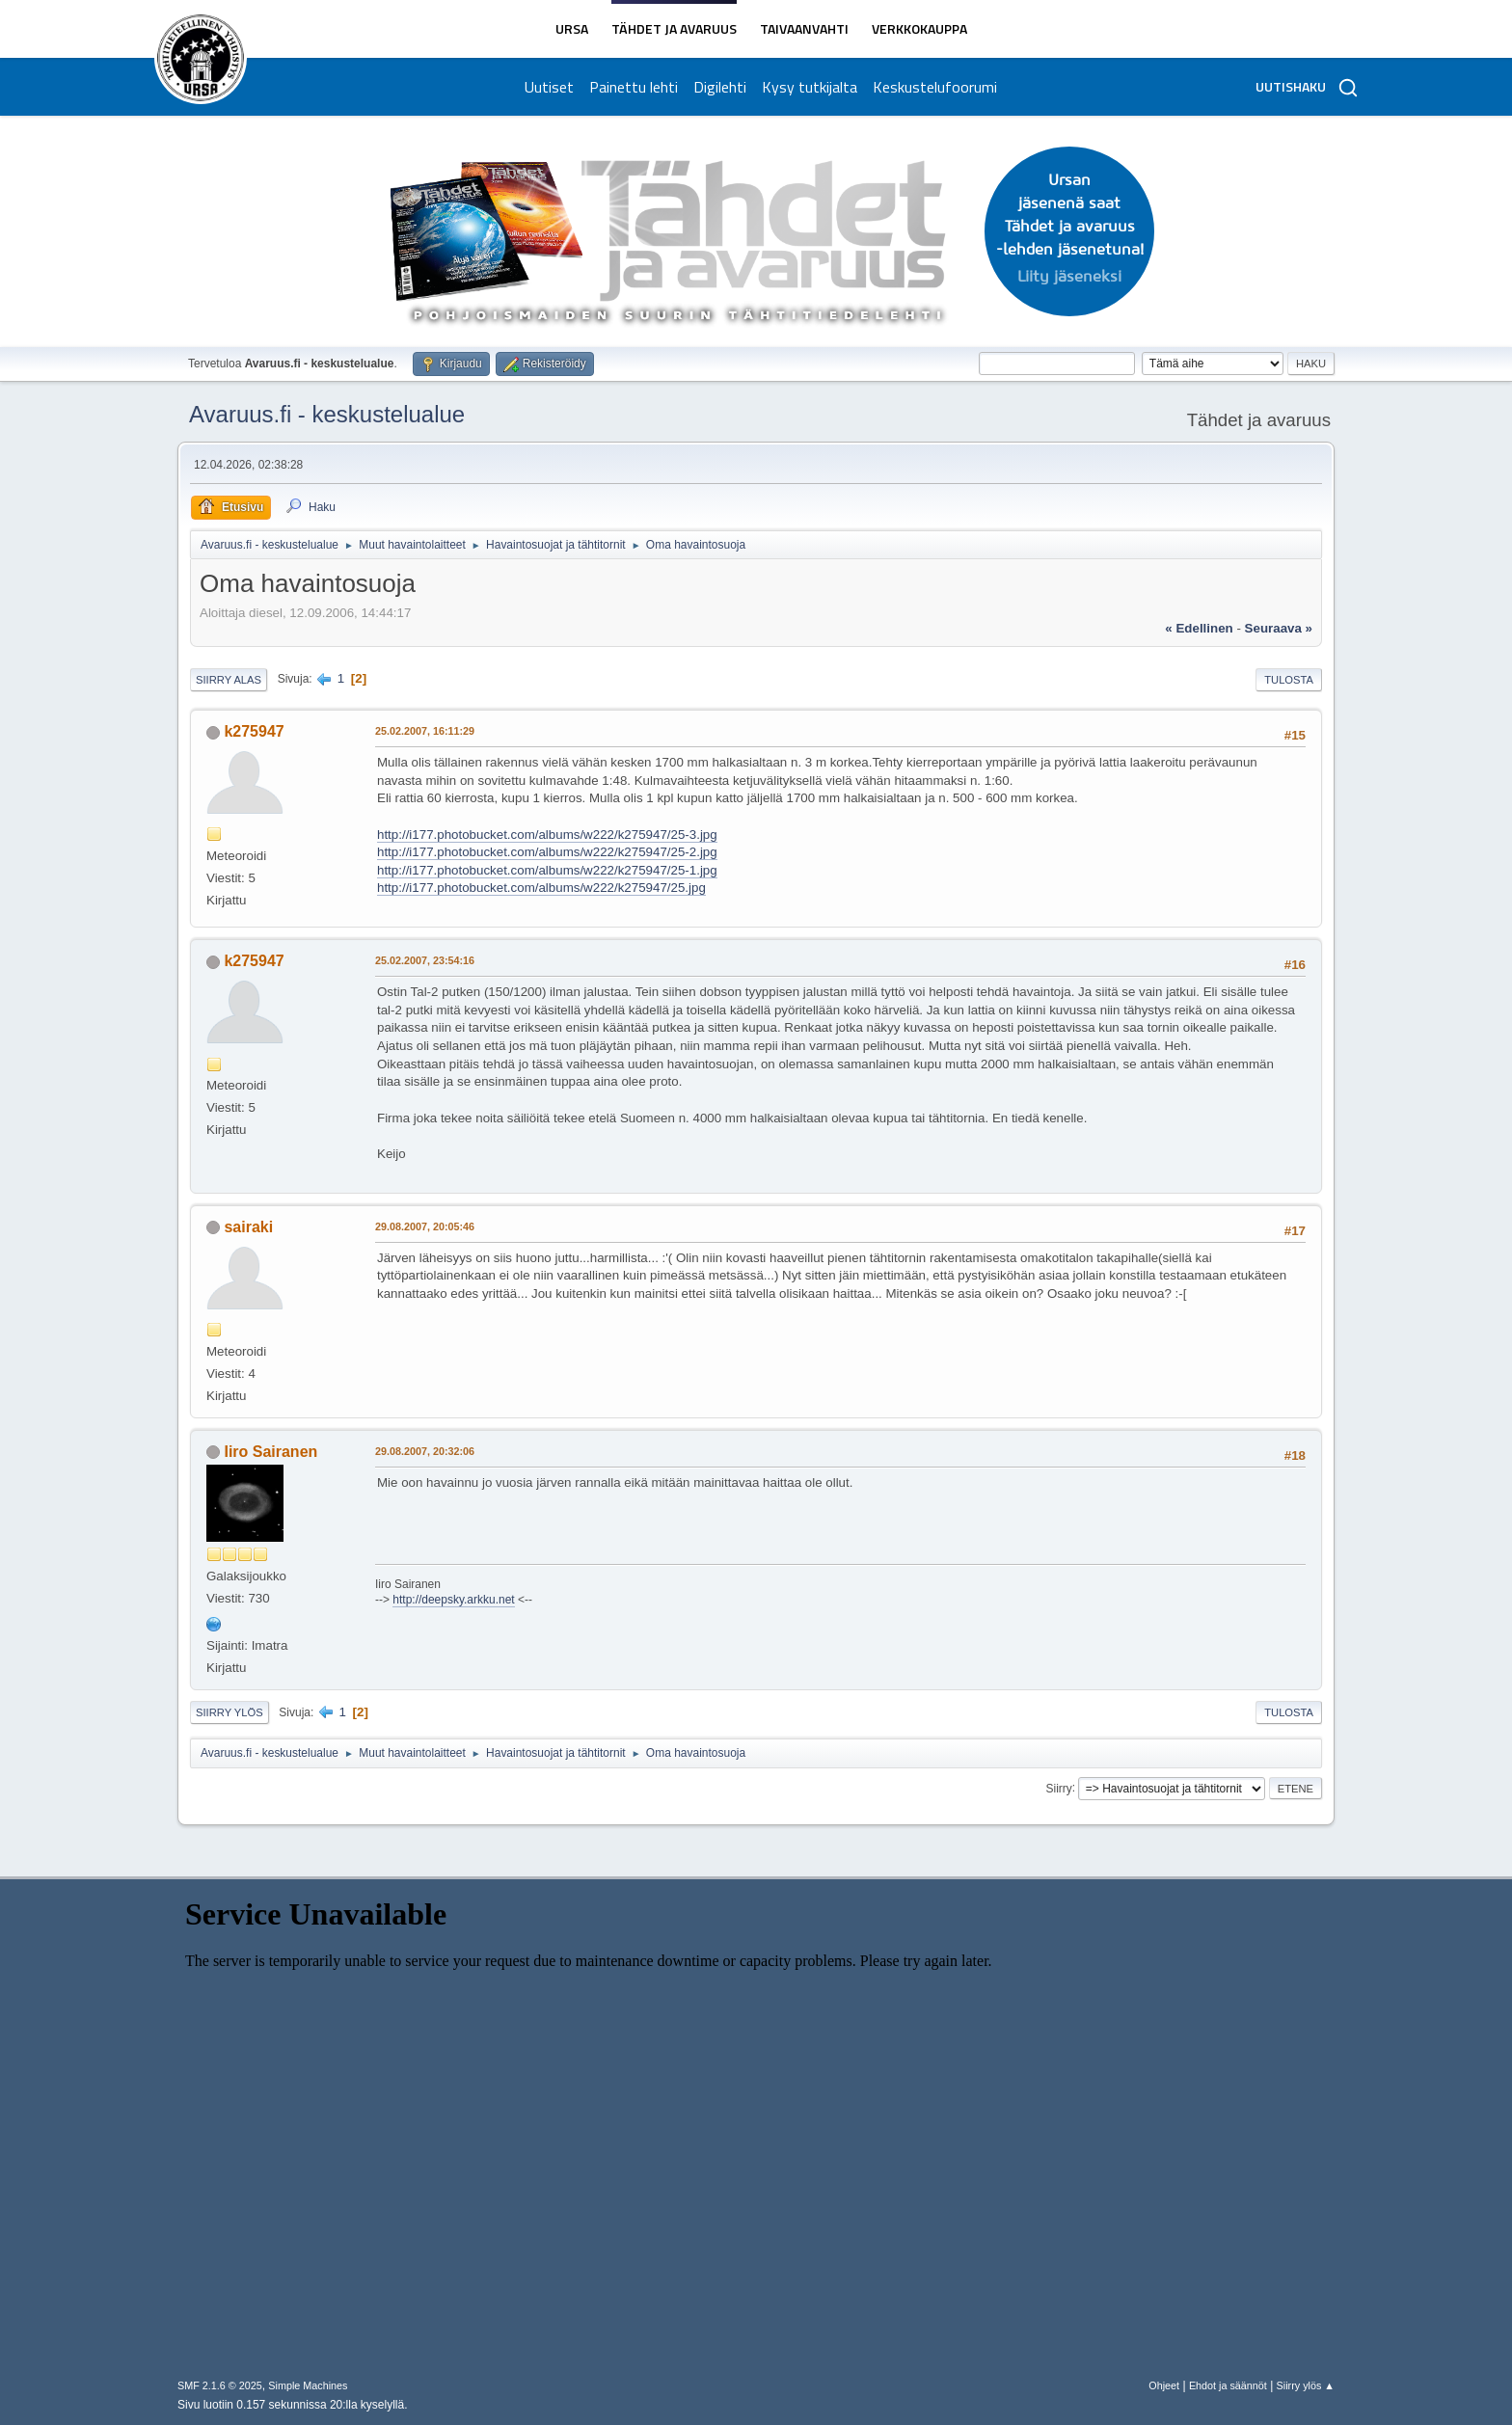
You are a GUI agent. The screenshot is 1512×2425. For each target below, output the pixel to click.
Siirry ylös (229, 1712)
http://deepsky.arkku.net (453, 1599)
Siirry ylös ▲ (1306, 2385)
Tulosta (1288, 680)
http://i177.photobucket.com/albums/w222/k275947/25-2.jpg (547, 852)
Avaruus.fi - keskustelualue (327, 414)
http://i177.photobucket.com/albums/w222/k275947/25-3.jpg (547, 834)
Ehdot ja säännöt (1228, 2385)
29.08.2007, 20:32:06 (424, 1451)
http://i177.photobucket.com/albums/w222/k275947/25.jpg (541, 887)
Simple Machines (307, 2385)
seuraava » (1278, 628)
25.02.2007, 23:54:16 (424, 960)
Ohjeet (1163, 2385)
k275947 (254, 731)
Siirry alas (228, 680)
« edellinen (1198, 628)
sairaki (248, 1227)
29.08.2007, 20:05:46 (424, 1226)
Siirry (1058, 1787)
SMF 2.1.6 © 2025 (219, 2385)
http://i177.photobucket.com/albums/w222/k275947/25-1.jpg (547, 870)
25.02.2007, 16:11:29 (424, 731)
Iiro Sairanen (270, 1451)
